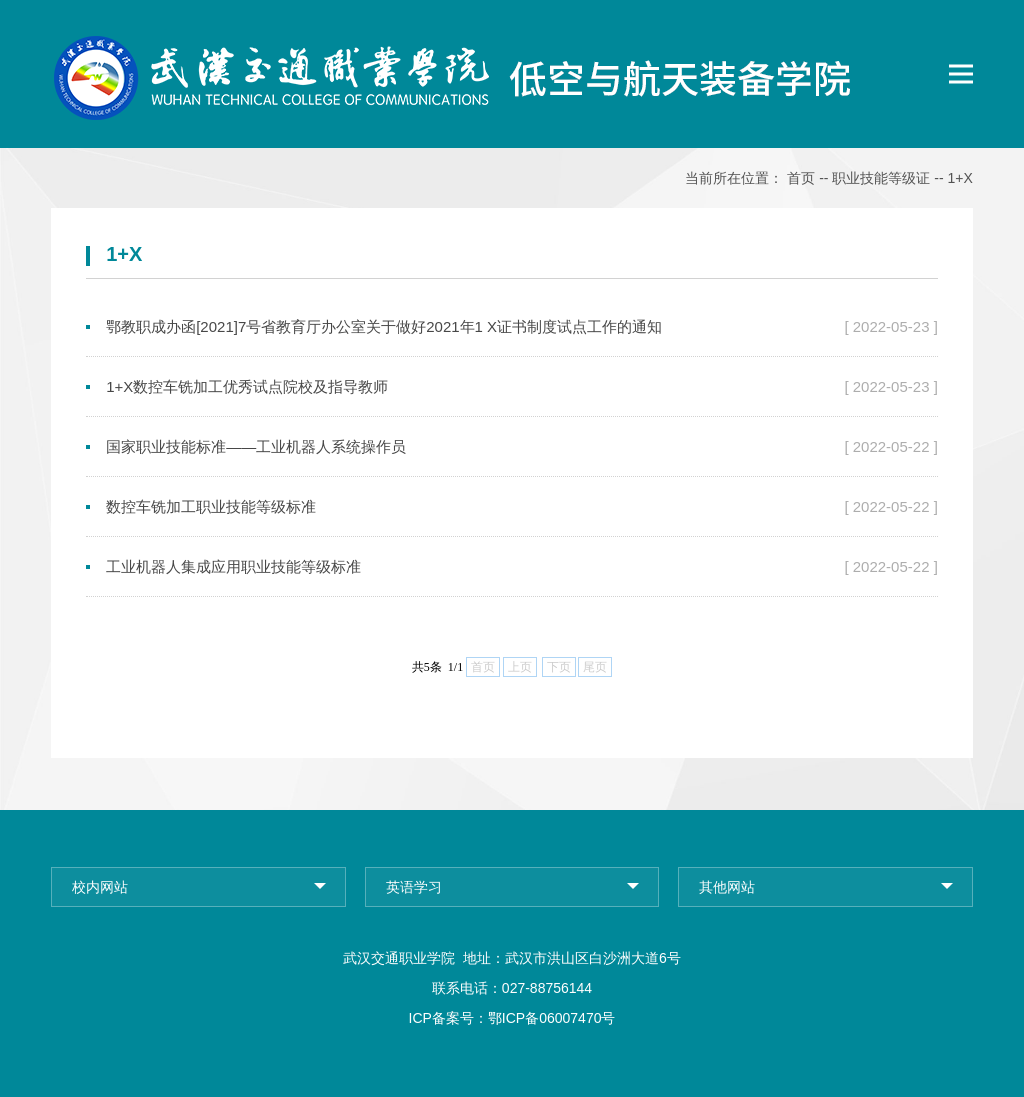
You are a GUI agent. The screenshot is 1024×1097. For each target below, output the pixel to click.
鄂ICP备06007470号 (552, 1018)
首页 (801, 178)
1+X (960, 178)
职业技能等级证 (881, 178)
